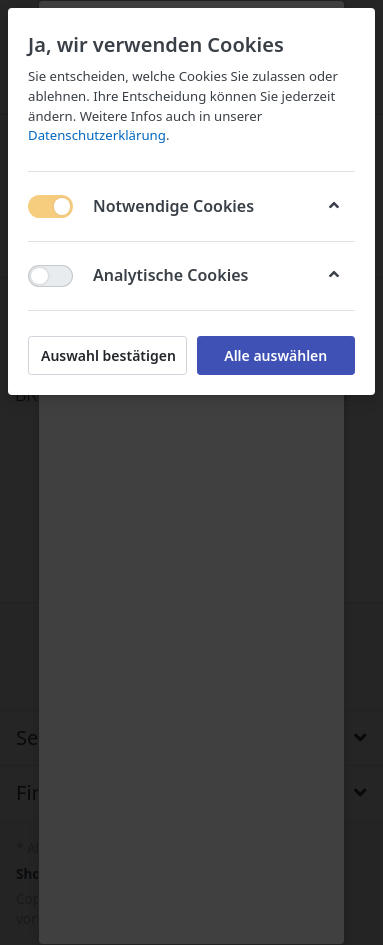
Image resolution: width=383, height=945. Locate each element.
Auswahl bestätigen (108, 355)
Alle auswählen (275, 355)
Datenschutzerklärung (97, 135)
